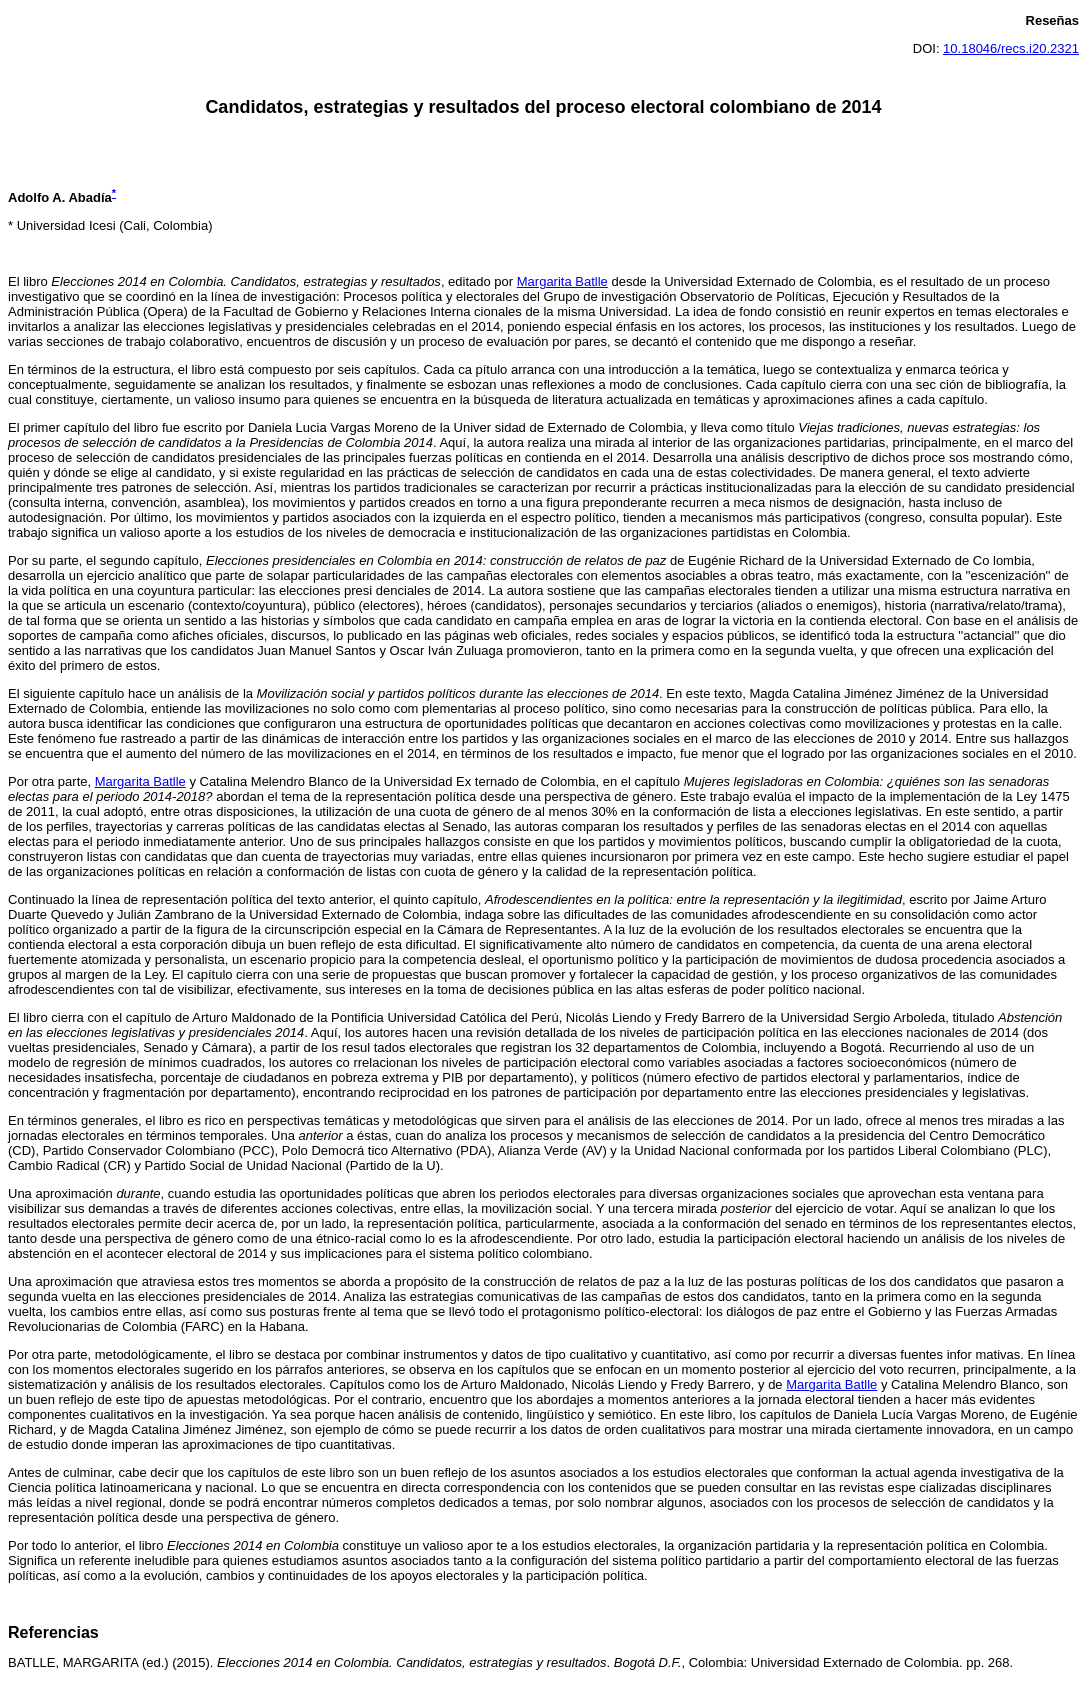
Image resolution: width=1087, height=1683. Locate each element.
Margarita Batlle (562, 281)
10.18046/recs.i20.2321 (1011, 48)
